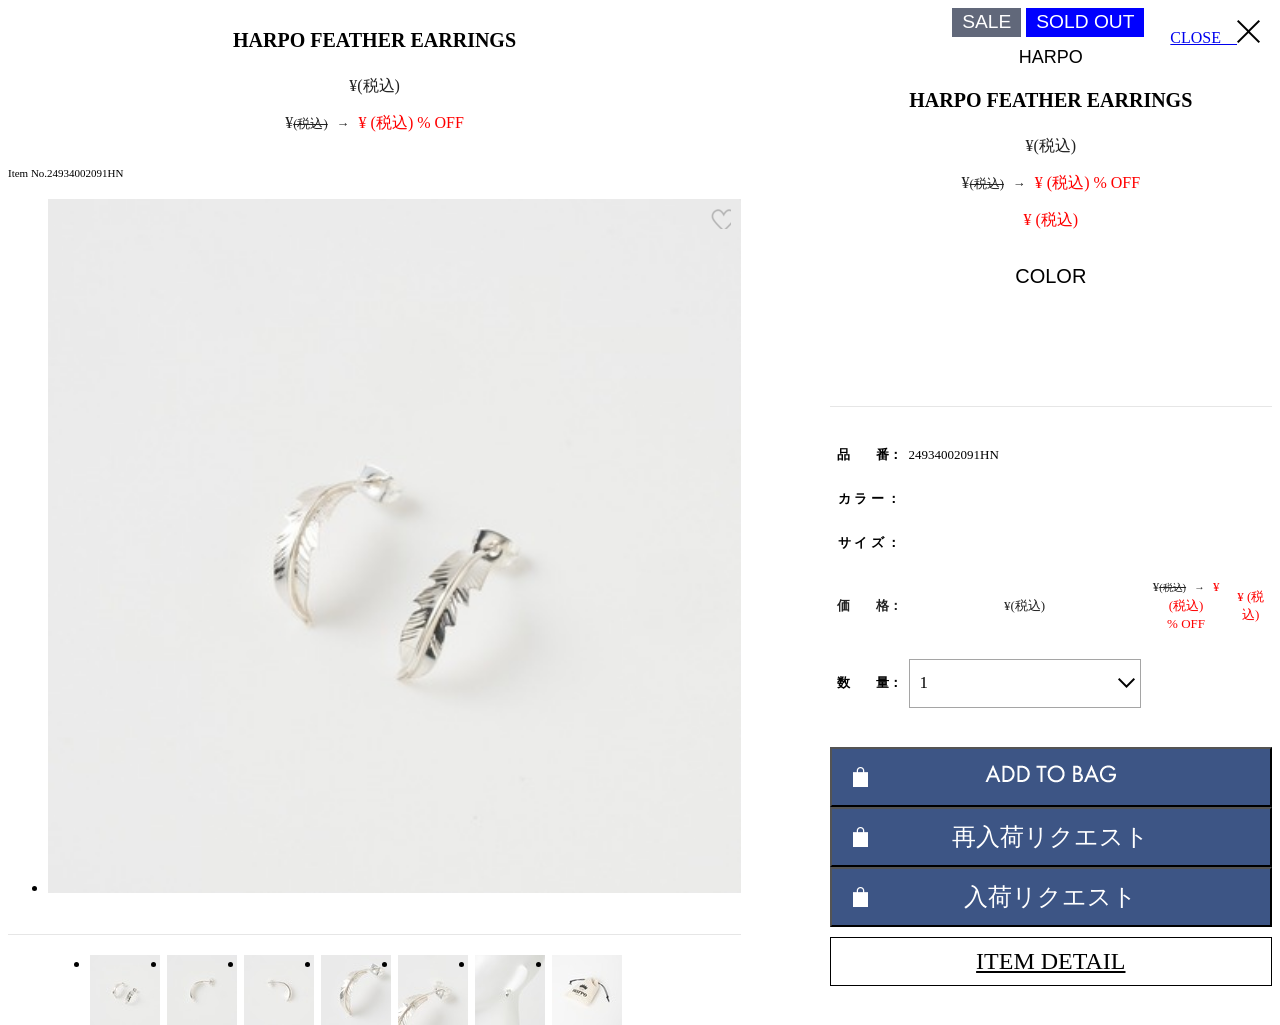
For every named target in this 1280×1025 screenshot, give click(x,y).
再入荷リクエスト (1050, 836)
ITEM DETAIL (1050, 961)
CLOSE (1215, 33)
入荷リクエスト (1050, 896)
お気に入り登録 (721, 219)
